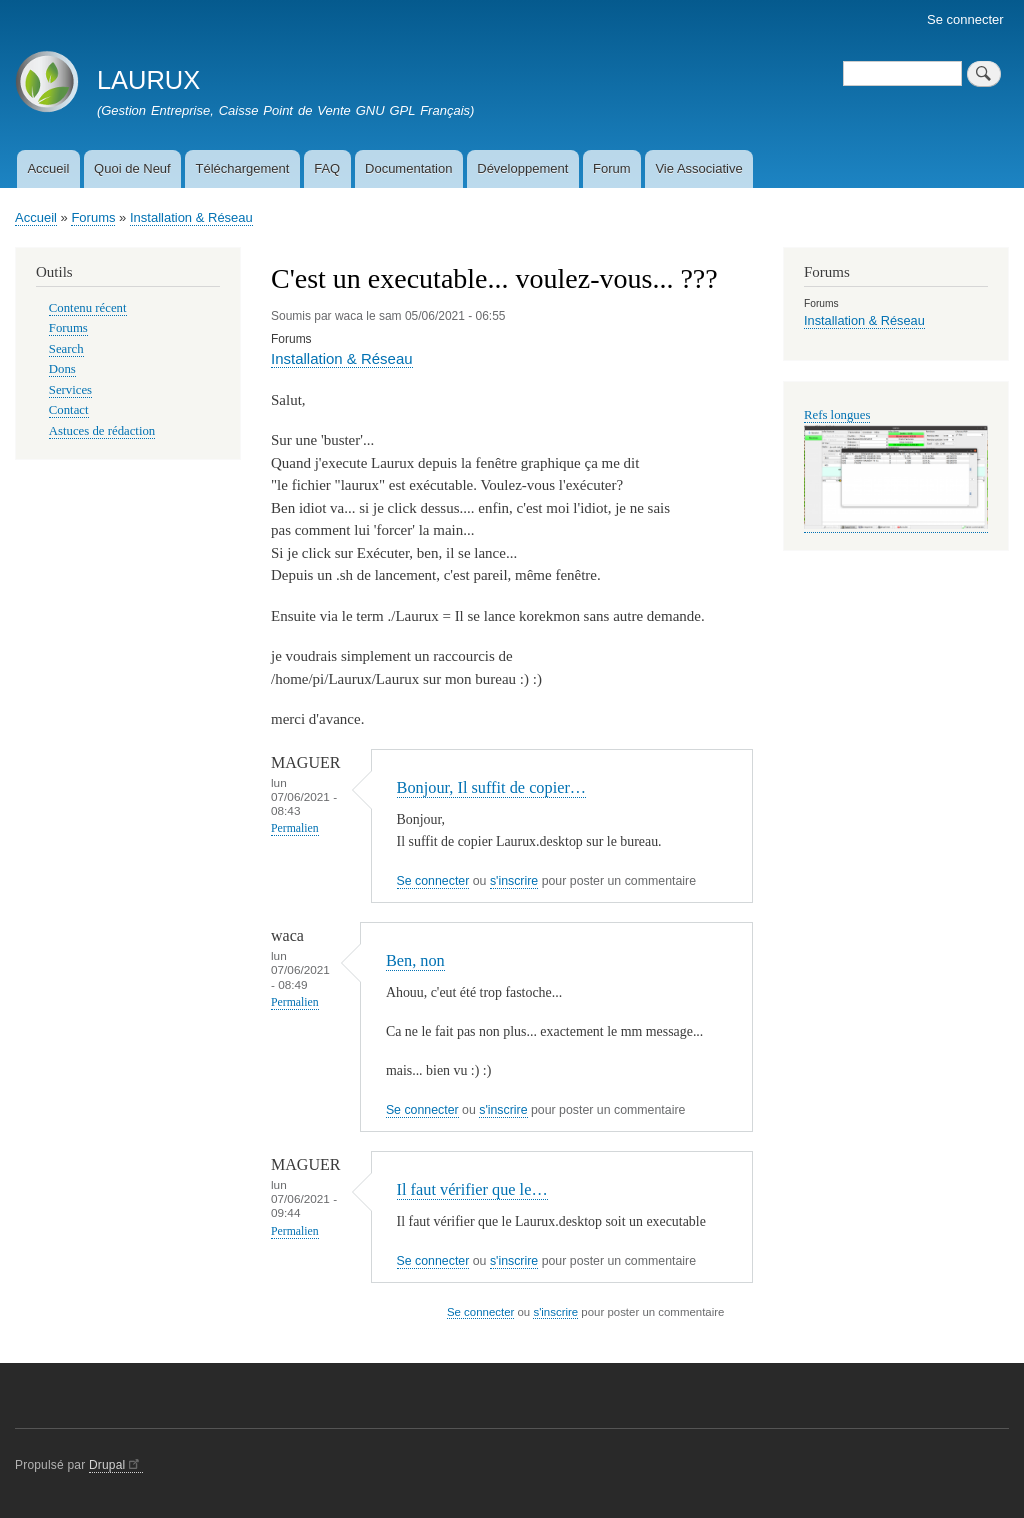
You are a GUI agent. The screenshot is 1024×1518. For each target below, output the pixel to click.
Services (70, 390)
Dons (62, 369)
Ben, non (415, 960)
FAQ (327, 168)
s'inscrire (514, 881)
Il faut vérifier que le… (472, 1189)
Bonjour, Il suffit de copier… (492, 787)
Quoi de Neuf (132, 168)
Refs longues (837, 415)
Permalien (295, 828)
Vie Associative (698, 168)
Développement (522, 168)
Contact (69, 410)
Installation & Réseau (191, 217)
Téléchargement (242, 168)
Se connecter (965, 19)
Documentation (408, 168)
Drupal (116, 1465)
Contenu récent (88, 308)
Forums (93, 217)
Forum (612, 168)
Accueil (48, 168)
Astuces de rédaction (102, 431)
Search (66, 349)
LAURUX (148, 80)
